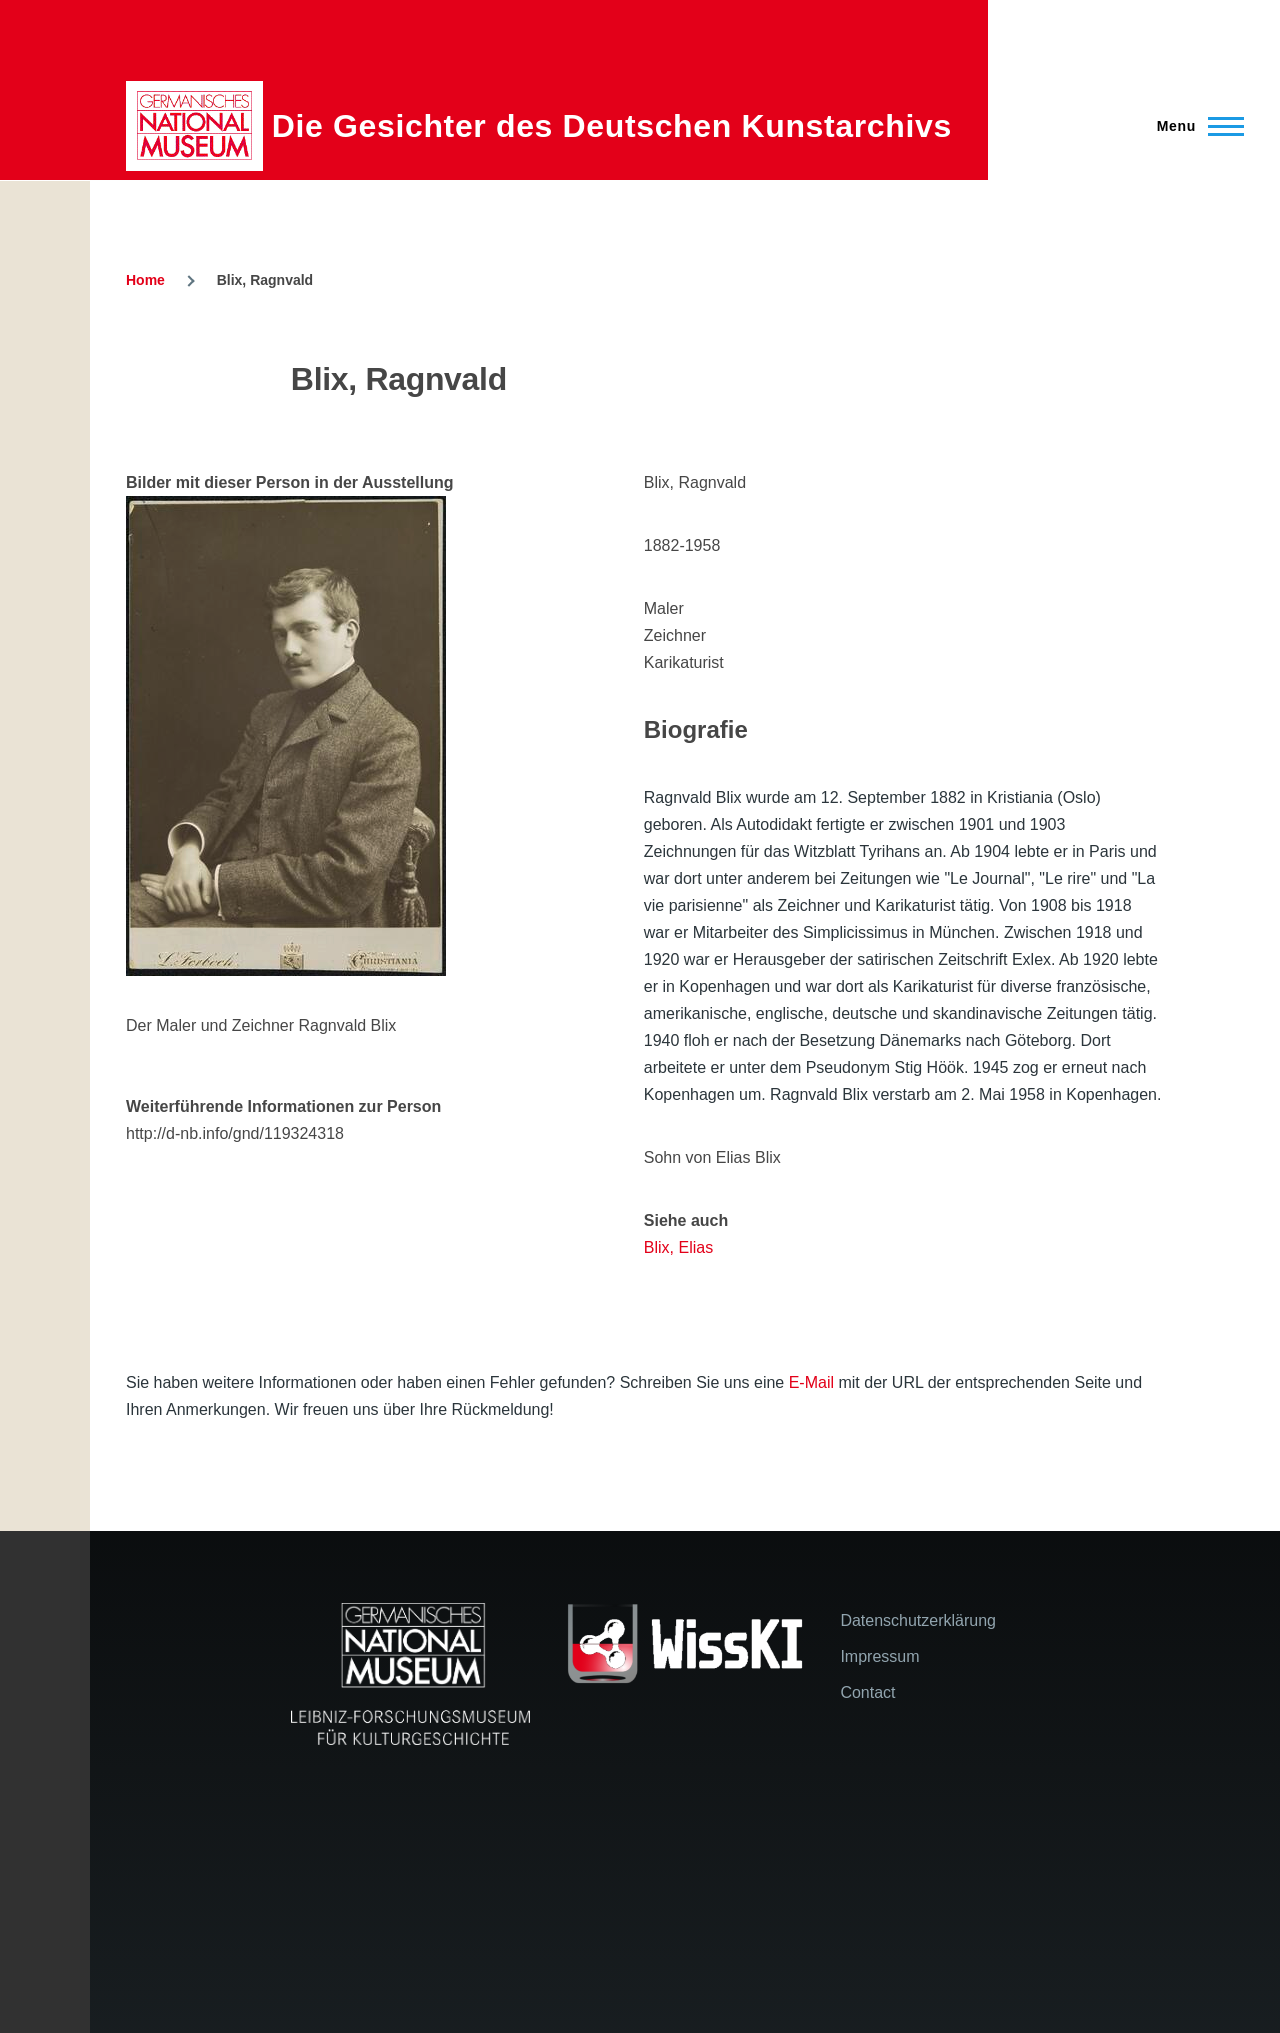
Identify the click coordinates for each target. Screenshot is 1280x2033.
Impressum (879, 1656)
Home (145, 280)
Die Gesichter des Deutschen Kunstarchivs (612, 126)
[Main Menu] (1194, 126)
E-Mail (811, 1382)
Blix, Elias (678, 1247)
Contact (867, 1692)
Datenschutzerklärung (918, 1620)
